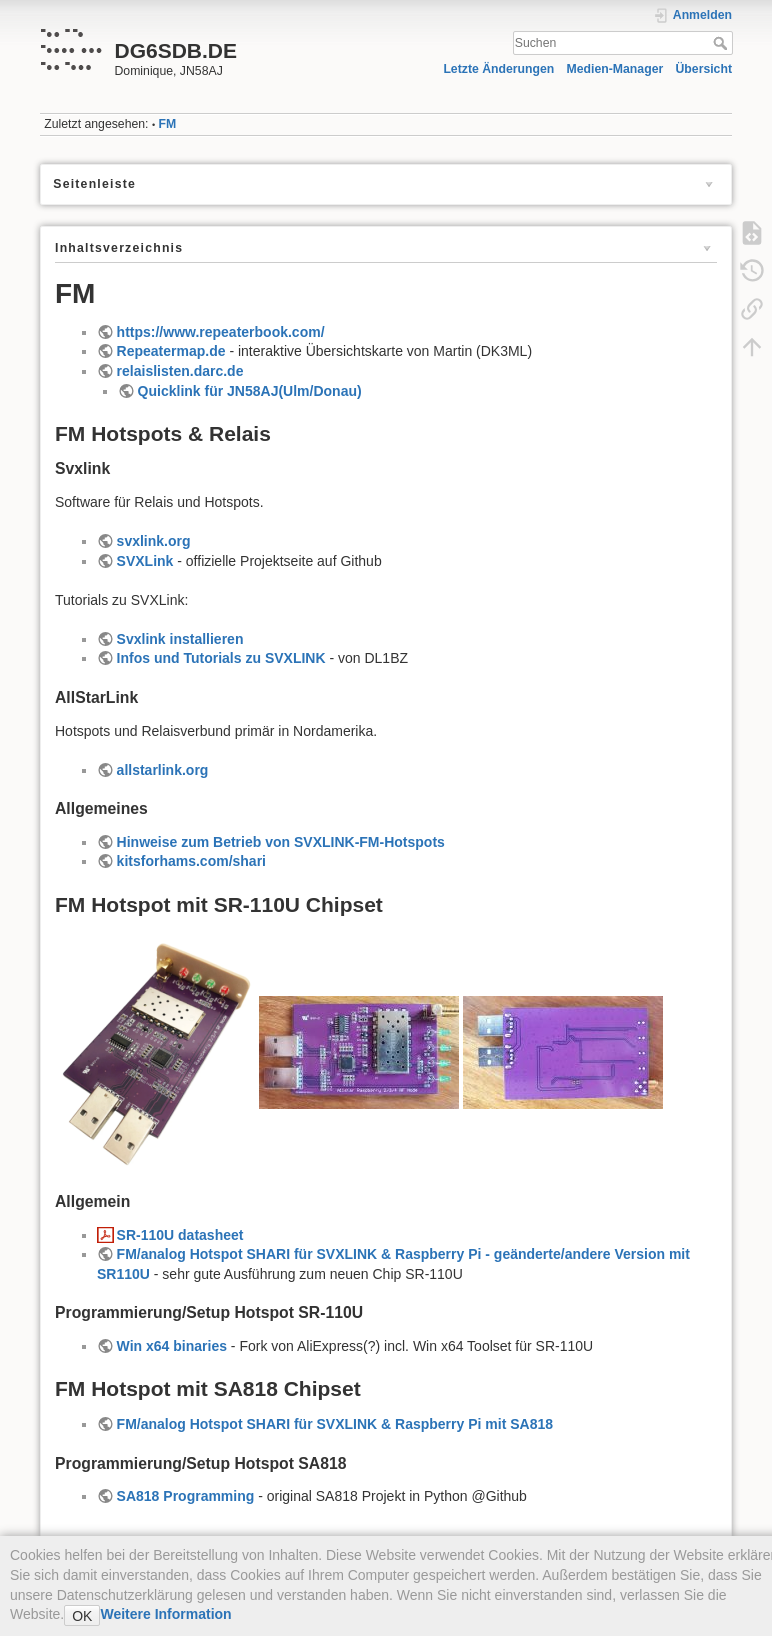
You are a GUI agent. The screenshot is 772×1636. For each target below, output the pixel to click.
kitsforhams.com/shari (191, 861)
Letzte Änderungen (498, 69)
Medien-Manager (615, 69)
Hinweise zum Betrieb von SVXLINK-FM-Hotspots (281, 842)
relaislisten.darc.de (180, 371)
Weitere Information (165, 1614)
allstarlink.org (163, 770)
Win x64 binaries (172, 1346)
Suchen (722, 43)
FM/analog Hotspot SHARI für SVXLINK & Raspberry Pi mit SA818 (335, 1424)
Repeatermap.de (171, 351)
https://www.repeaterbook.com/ (221, 332)
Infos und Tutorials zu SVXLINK (221, 658)
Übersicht (703, 69)
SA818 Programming (186, 1496)
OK (82, 1616)
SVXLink (145, 561)
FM (168, 124)
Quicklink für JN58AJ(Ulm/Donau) (250, 391)
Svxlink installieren (180, 639)
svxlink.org (154, 541)
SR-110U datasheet (180, 1235)
